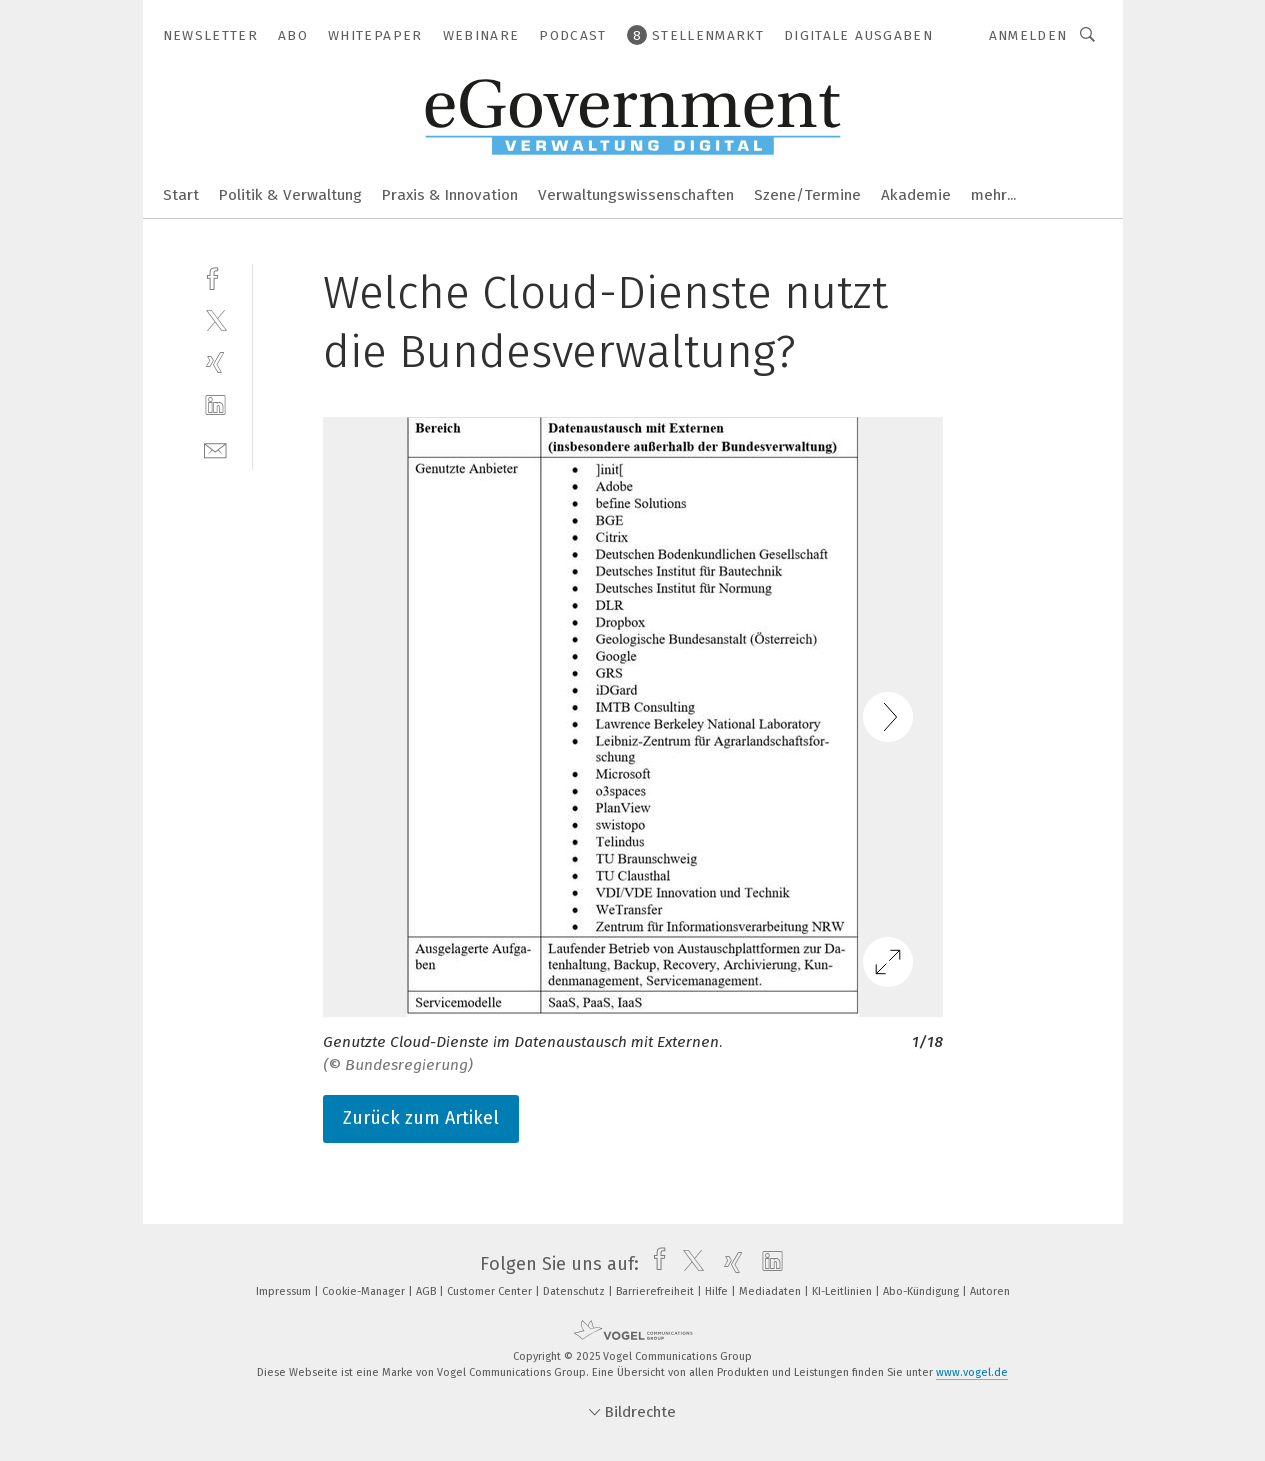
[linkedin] (215, 405)
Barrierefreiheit (656, 1291)
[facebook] (215, 276)
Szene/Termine (807, 195)
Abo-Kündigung (922, 1291)
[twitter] (215, 319)
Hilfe (718, 1291)
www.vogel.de (972, 1372)
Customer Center (491, 1291)
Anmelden (1028, 35)
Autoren (990, 1291)
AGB (427, 1291)
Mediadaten (771, 1291)
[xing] (215, 362)
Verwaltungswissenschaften (636, 195)
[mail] (215, 448)
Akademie (916, 195)
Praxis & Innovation (450, 195)
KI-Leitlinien (843, 1291)
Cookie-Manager (365, 1291)
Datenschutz (575, 1291)
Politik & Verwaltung (290, 195)
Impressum (285, 1291)
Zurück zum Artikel (421, 1118)
